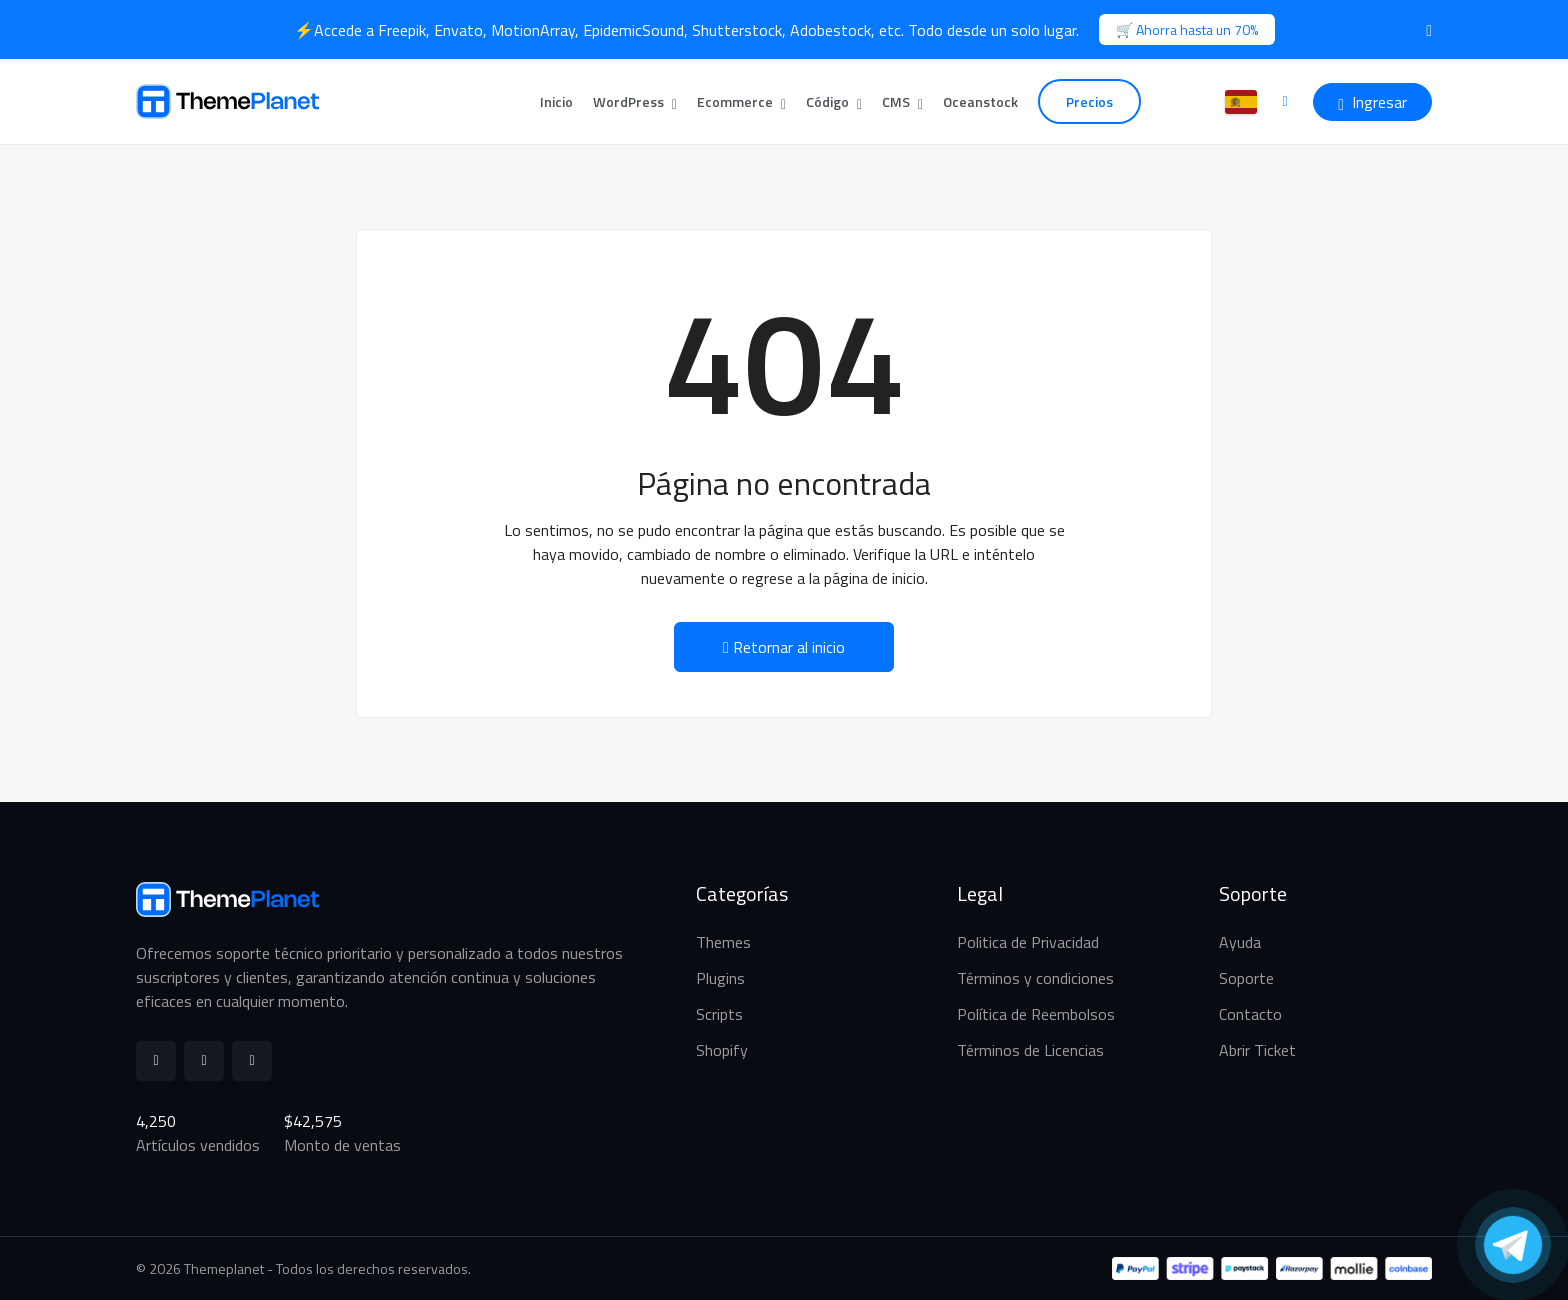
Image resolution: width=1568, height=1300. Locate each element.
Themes (723, 942)
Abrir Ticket (1257, 1050)
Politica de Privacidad (1028, 942)
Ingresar (1372, 102)
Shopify (722, 1050)
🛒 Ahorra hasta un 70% (1187, 29)
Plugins (720, 978)
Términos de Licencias (1030, 1050)
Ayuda (1240, 942)
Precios (1089, 101)
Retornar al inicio (784, 647)
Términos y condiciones (1035, 978)
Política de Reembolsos (1036, 1014)
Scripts (719, 1014)
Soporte (1246, 978)
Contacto (1250, 1014)
